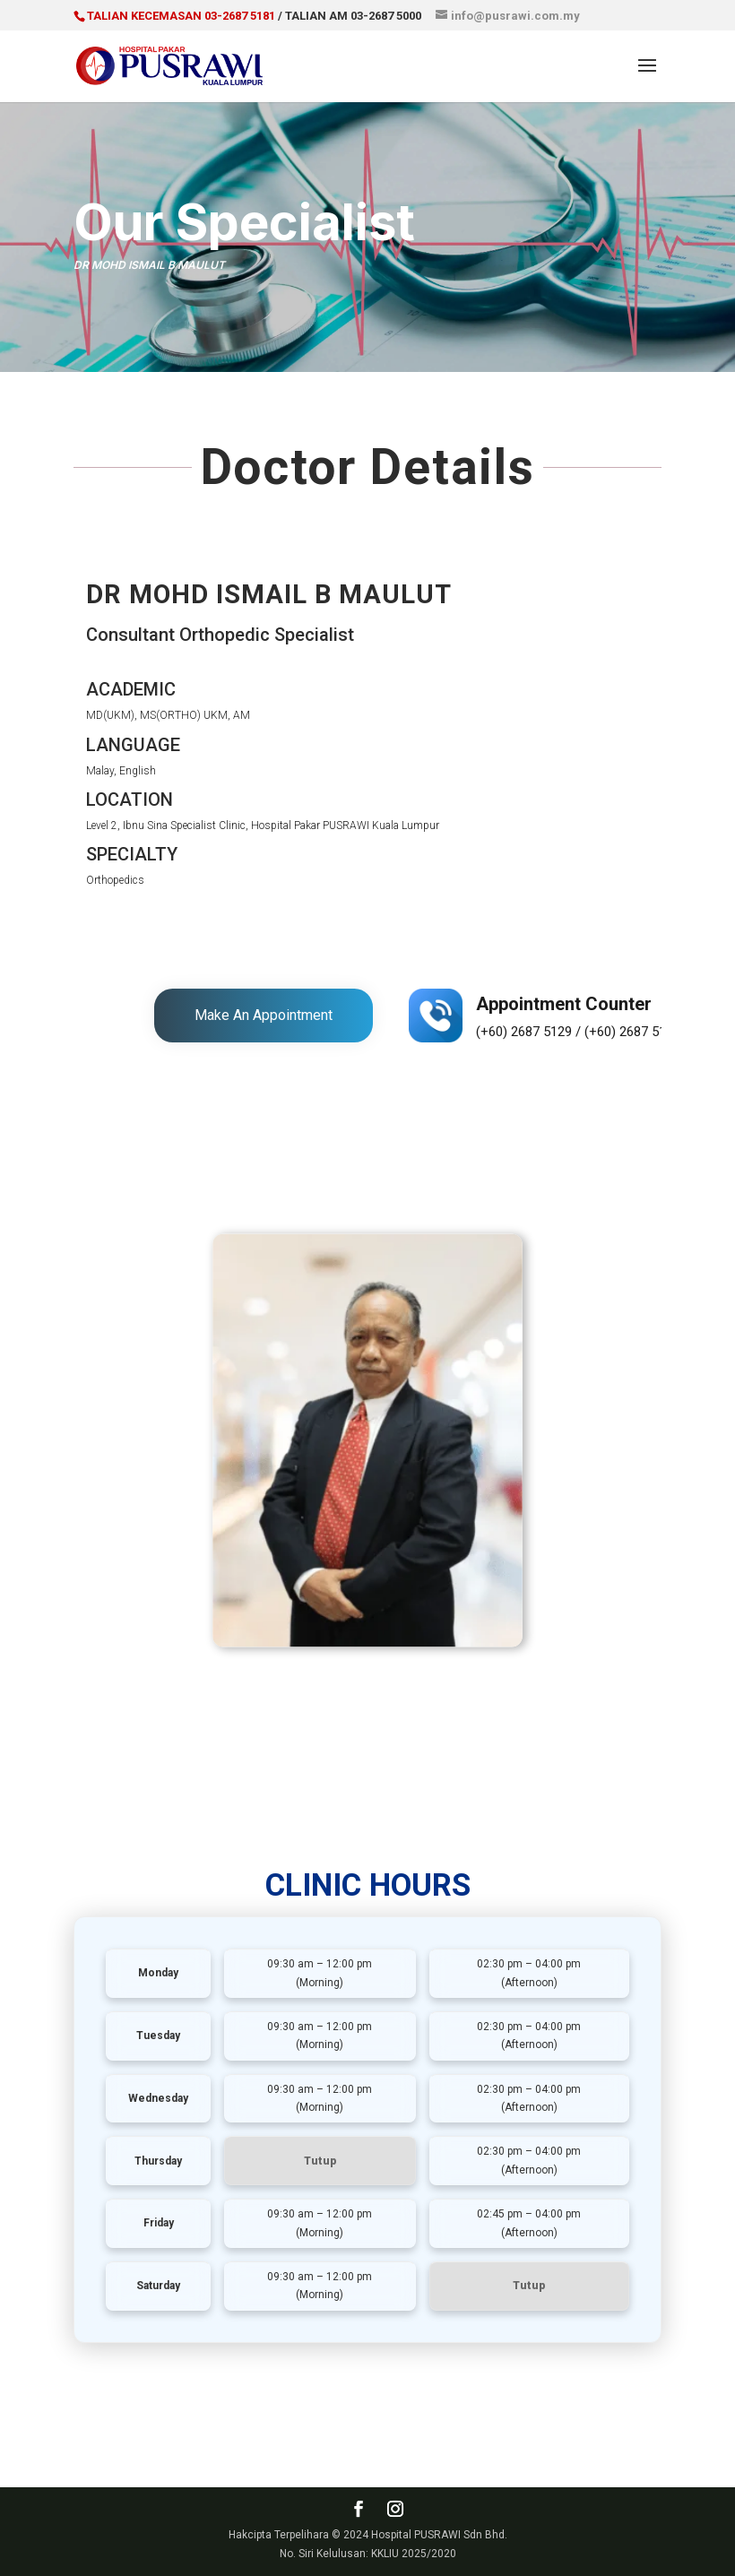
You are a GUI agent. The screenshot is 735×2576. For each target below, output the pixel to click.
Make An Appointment (264, 1015)
